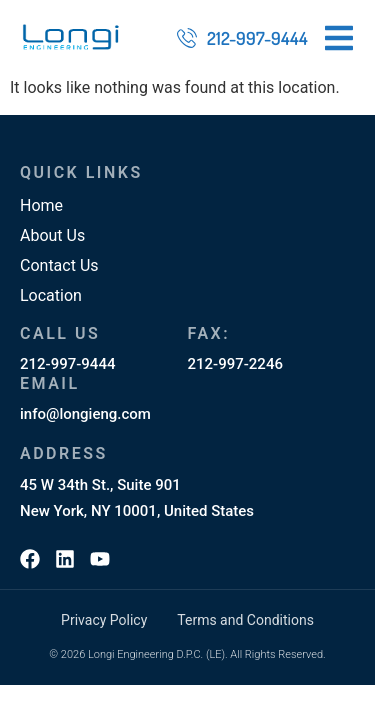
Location (51, 295)
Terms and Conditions (245, 620)
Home (41, 205)
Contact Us (59, 265)
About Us (52, 235)
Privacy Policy (104, 620)
